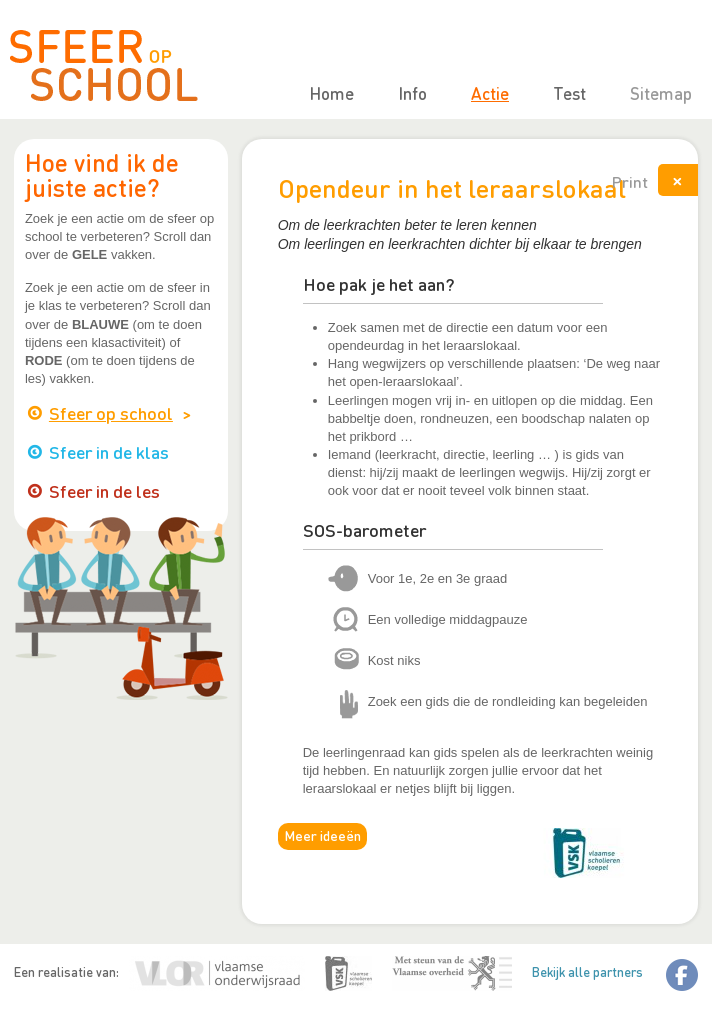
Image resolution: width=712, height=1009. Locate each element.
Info (412, 93)
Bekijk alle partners (587, 971)
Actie (490, 93)
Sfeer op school (111, 412)
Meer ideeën (322, 835)
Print (630, 181)
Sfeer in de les (104, 490)
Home (331, 93)
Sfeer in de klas (109, 451)
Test (569, 93)
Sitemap (661, 93)
